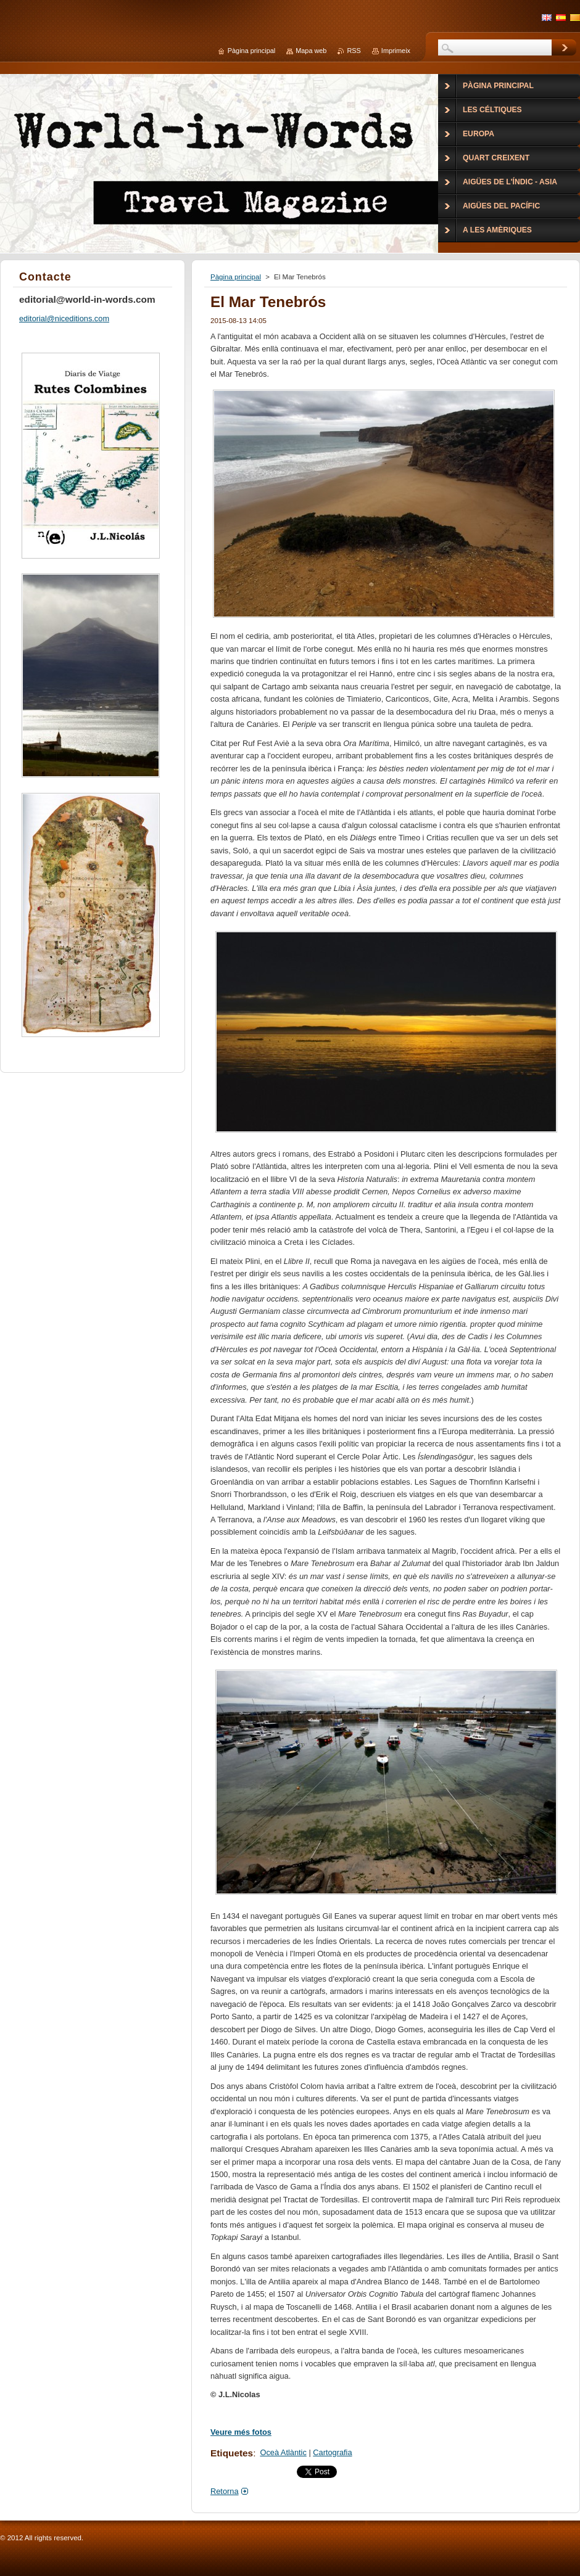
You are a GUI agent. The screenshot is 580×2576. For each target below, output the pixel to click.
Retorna (224, 2491)
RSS (353, 50)
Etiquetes (231, 2453)
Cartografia (332, 2452)
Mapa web (311, 50)
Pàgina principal (235, 277)
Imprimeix (395, 50)
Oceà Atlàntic (283, 2452)
